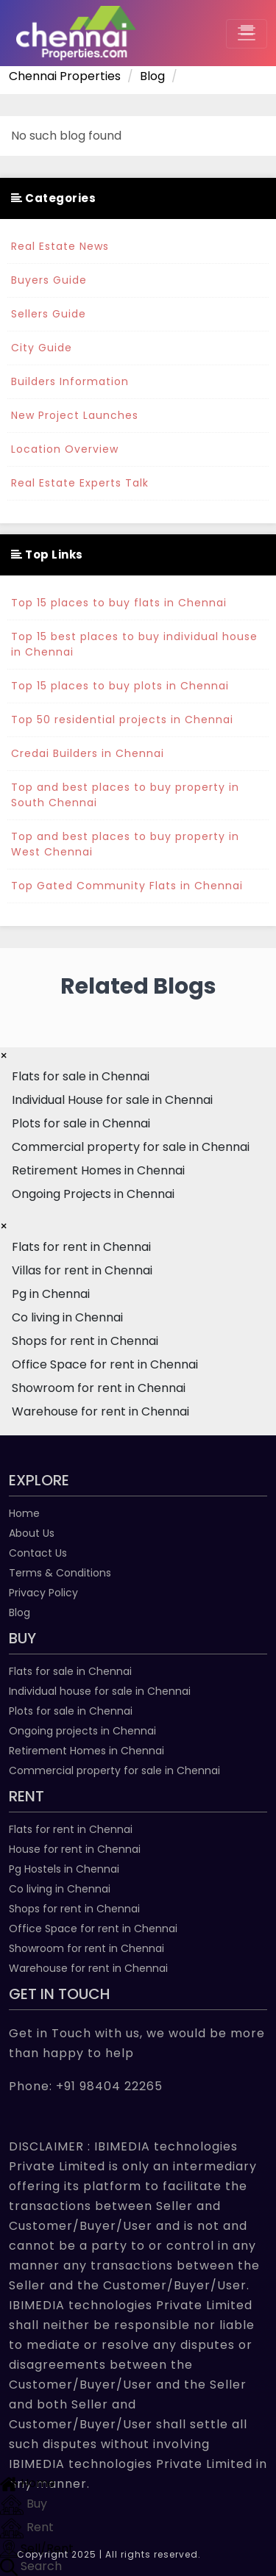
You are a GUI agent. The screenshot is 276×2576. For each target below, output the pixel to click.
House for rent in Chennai (75, 1849)
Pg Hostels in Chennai (64, 1869)
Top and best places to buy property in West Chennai (125, 844)
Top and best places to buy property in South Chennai (125, 795)
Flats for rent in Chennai (70, 1829)
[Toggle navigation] (246, 34)
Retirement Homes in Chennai (86, 1750)
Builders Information (70, 381)
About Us (31, 1533)
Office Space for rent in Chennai (93, 1928)
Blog (19, 1612)
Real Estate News (60, 246)
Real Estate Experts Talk (80, 483)
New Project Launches (74, 415)
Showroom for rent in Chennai (86, 1948)
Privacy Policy (43, 1592)
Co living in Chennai (59, 1888)
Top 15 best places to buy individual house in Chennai (134, 644)
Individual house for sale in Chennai (100, 1691)
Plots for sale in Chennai (70, 1711)
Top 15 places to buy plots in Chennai (120, 685)
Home (24, 1513)
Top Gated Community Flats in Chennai (127, 885)
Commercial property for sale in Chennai (114, 1770)
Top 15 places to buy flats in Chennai (119, 602)
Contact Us (38, 1553)
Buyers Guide (49, 280)
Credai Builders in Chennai (87, 753)
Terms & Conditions (60, 1572)
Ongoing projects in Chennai (82, 1730)
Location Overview (64, 449)
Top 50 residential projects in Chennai (122, 719)
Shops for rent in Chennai (74, 1908)
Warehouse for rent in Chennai (88, 1968)
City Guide (41, 347)
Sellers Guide (48, 313)
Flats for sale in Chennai (70, 1671)
